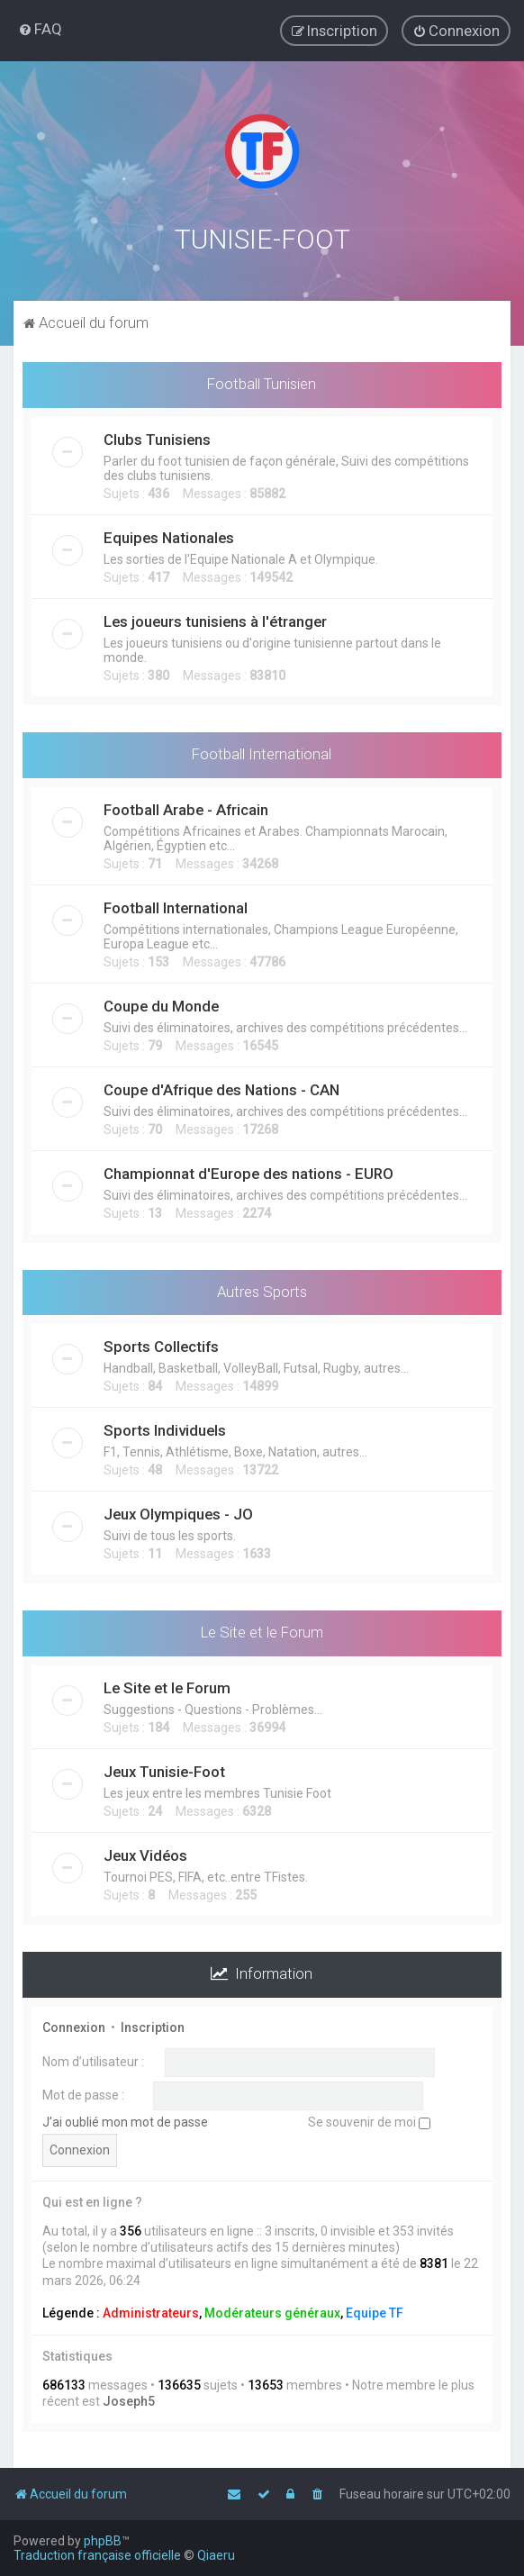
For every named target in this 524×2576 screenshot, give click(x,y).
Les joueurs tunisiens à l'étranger (215, 617)
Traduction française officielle (97, 2555)
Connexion (73, 2024)
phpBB (103, 2541)
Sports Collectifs (161, 1343)
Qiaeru (216, 2555)
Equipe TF (374, 2308)
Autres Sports (262, 1287)
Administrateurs (151, 2308)
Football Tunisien (261, 380)
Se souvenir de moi (369, 2118)
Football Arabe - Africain (186, 805)
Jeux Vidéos (145, 1852)
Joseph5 (129, 2397)
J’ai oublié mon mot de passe (125, 2118)
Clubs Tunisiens (157, 435)
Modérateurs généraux (272, 2308)
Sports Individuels (165, 1427)
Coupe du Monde (161, 1002)
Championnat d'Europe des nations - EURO (248, 1169)
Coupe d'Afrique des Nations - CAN (221, 1085)
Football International (261, 749)
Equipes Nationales (169, 533)
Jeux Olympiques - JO (178, 1510)
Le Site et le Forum (262, 1628)
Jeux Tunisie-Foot (164, 1768)
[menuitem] (40, 28)
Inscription (153, 2024)
